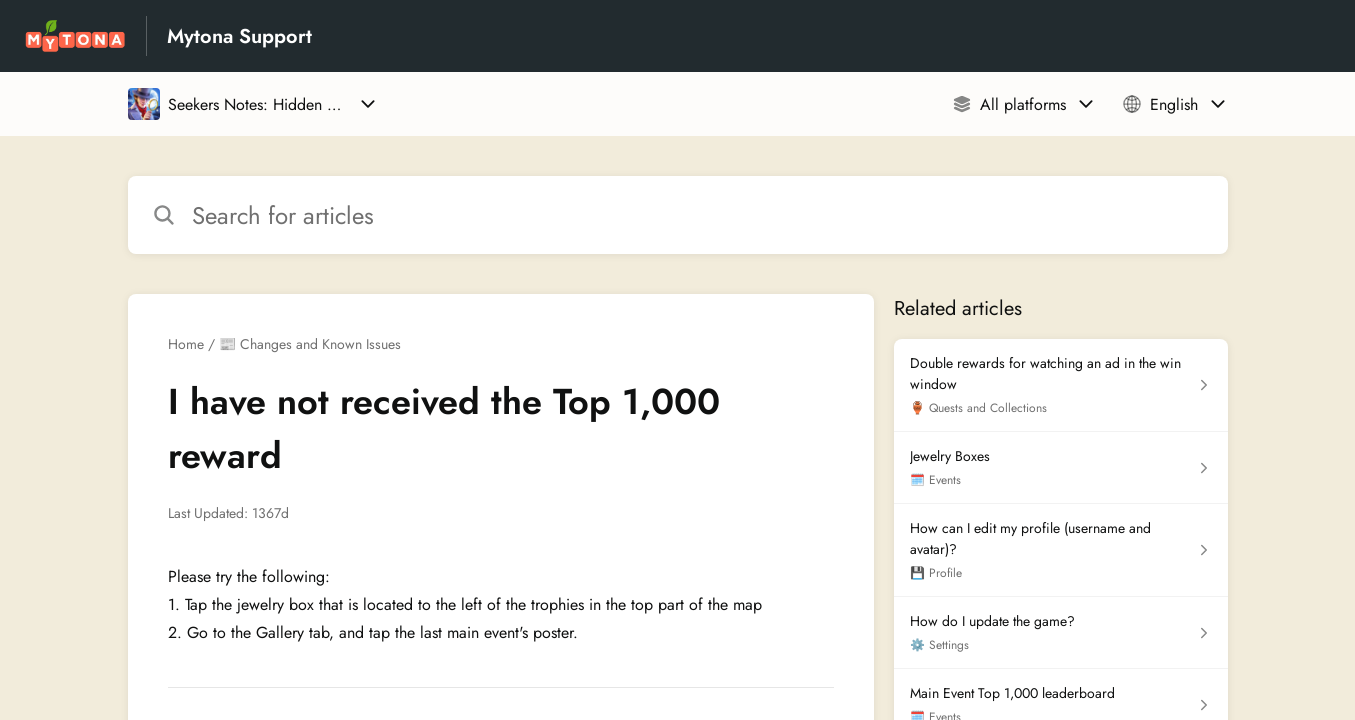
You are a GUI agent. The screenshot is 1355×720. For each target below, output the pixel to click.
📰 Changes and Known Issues (310, 344)
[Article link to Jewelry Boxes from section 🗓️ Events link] (1060, 468)
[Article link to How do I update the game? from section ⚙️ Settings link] (1060, 633)
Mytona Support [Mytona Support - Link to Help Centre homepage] (239, 36)
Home (186, 344)
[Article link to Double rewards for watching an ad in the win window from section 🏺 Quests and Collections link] (1060, 385)
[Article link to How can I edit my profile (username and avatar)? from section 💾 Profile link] (1060, 550)
